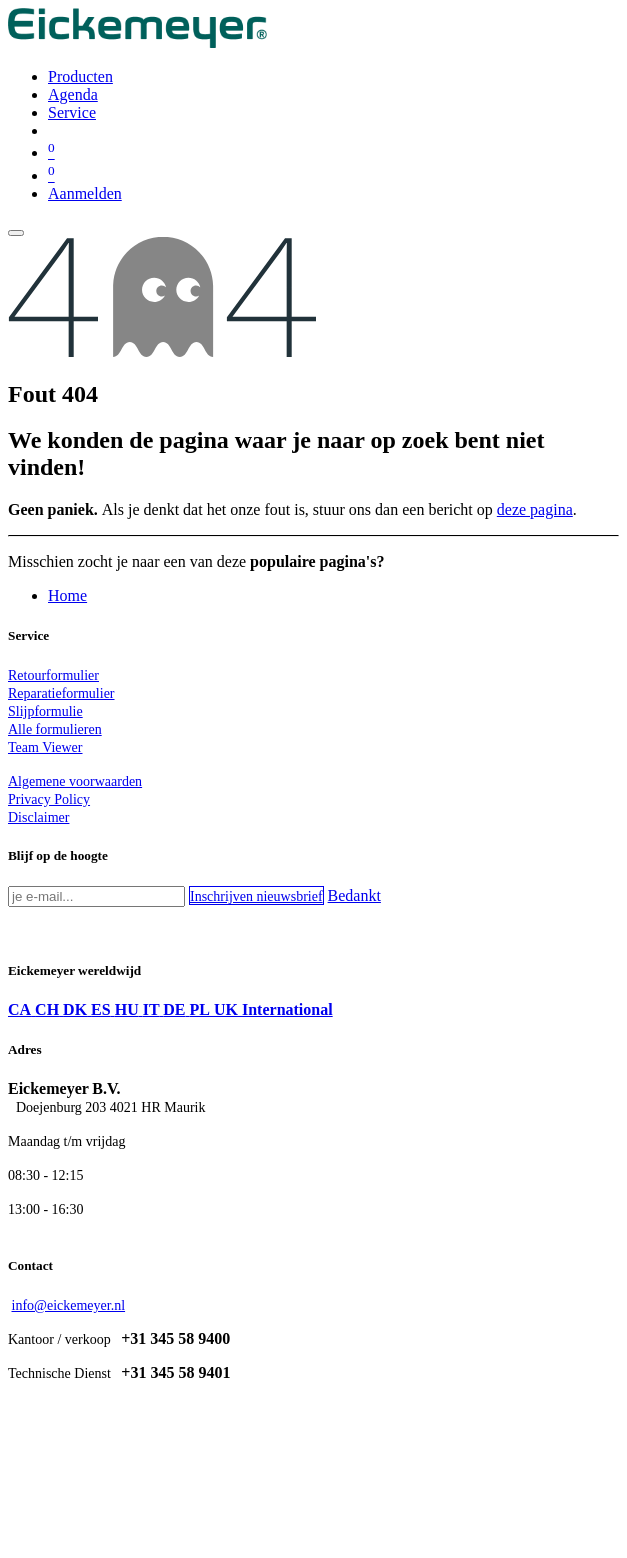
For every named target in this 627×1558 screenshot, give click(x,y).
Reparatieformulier (61, 693)
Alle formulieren (55, 729)
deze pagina (535, 509)
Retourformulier (53, 675)
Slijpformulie (45, 711)
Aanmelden (85, 193)
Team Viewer (45, 747)
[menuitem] (80, 76)
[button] (256, 895)
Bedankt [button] (354, 895)
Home (67, 595)
